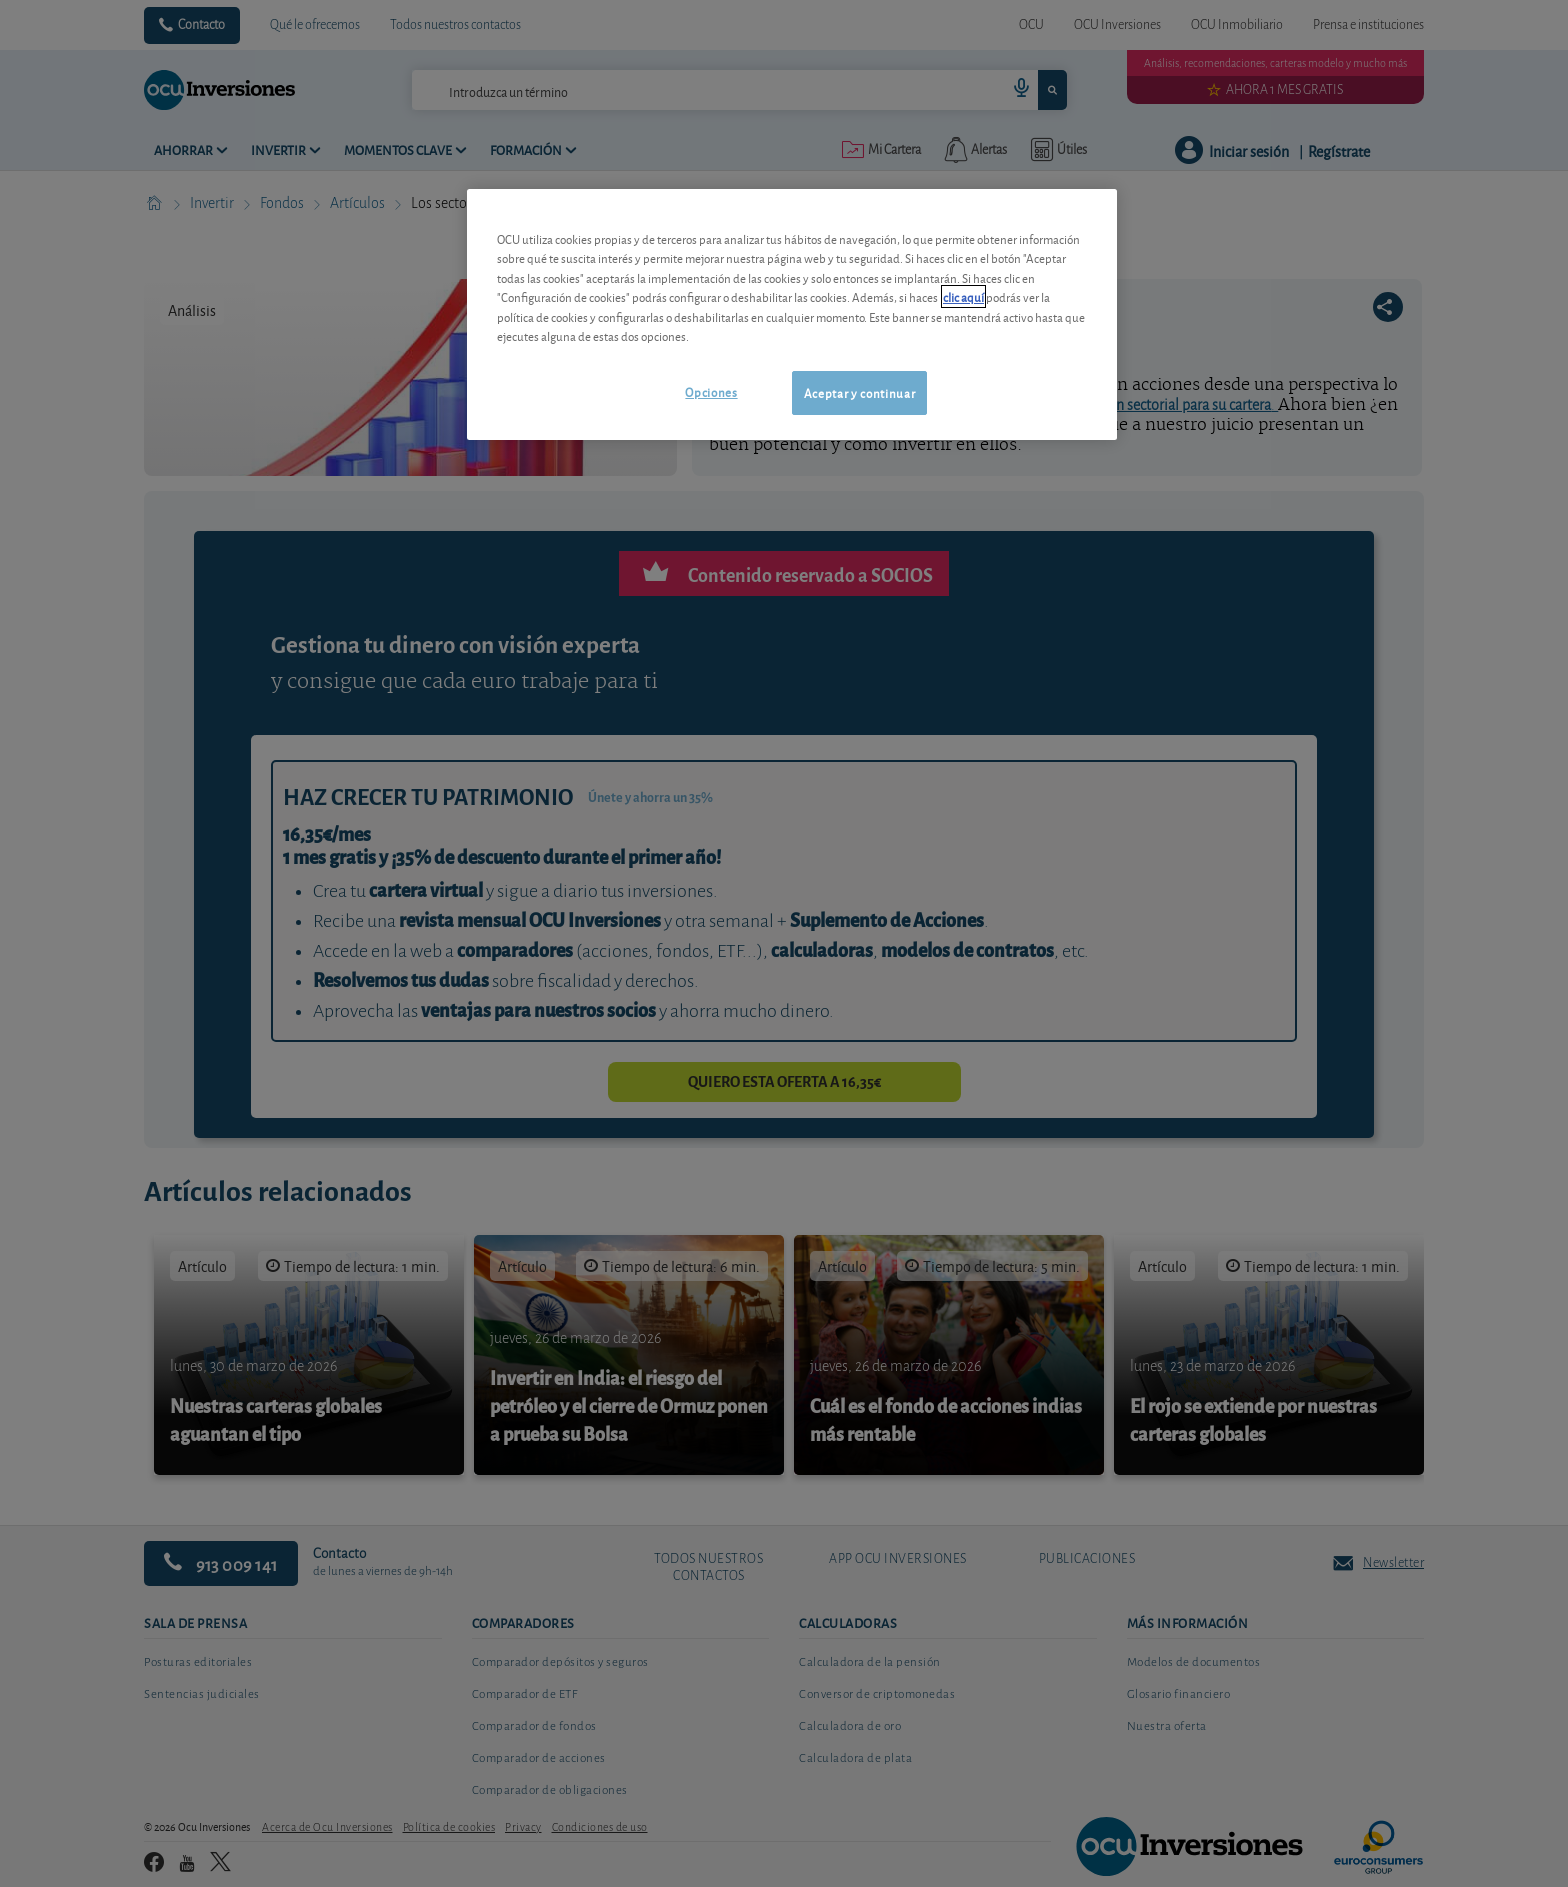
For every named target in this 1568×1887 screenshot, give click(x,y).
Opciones (711, 391)
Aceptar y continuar (859, 392)
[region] (792, 314)
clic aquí (963, 296)
